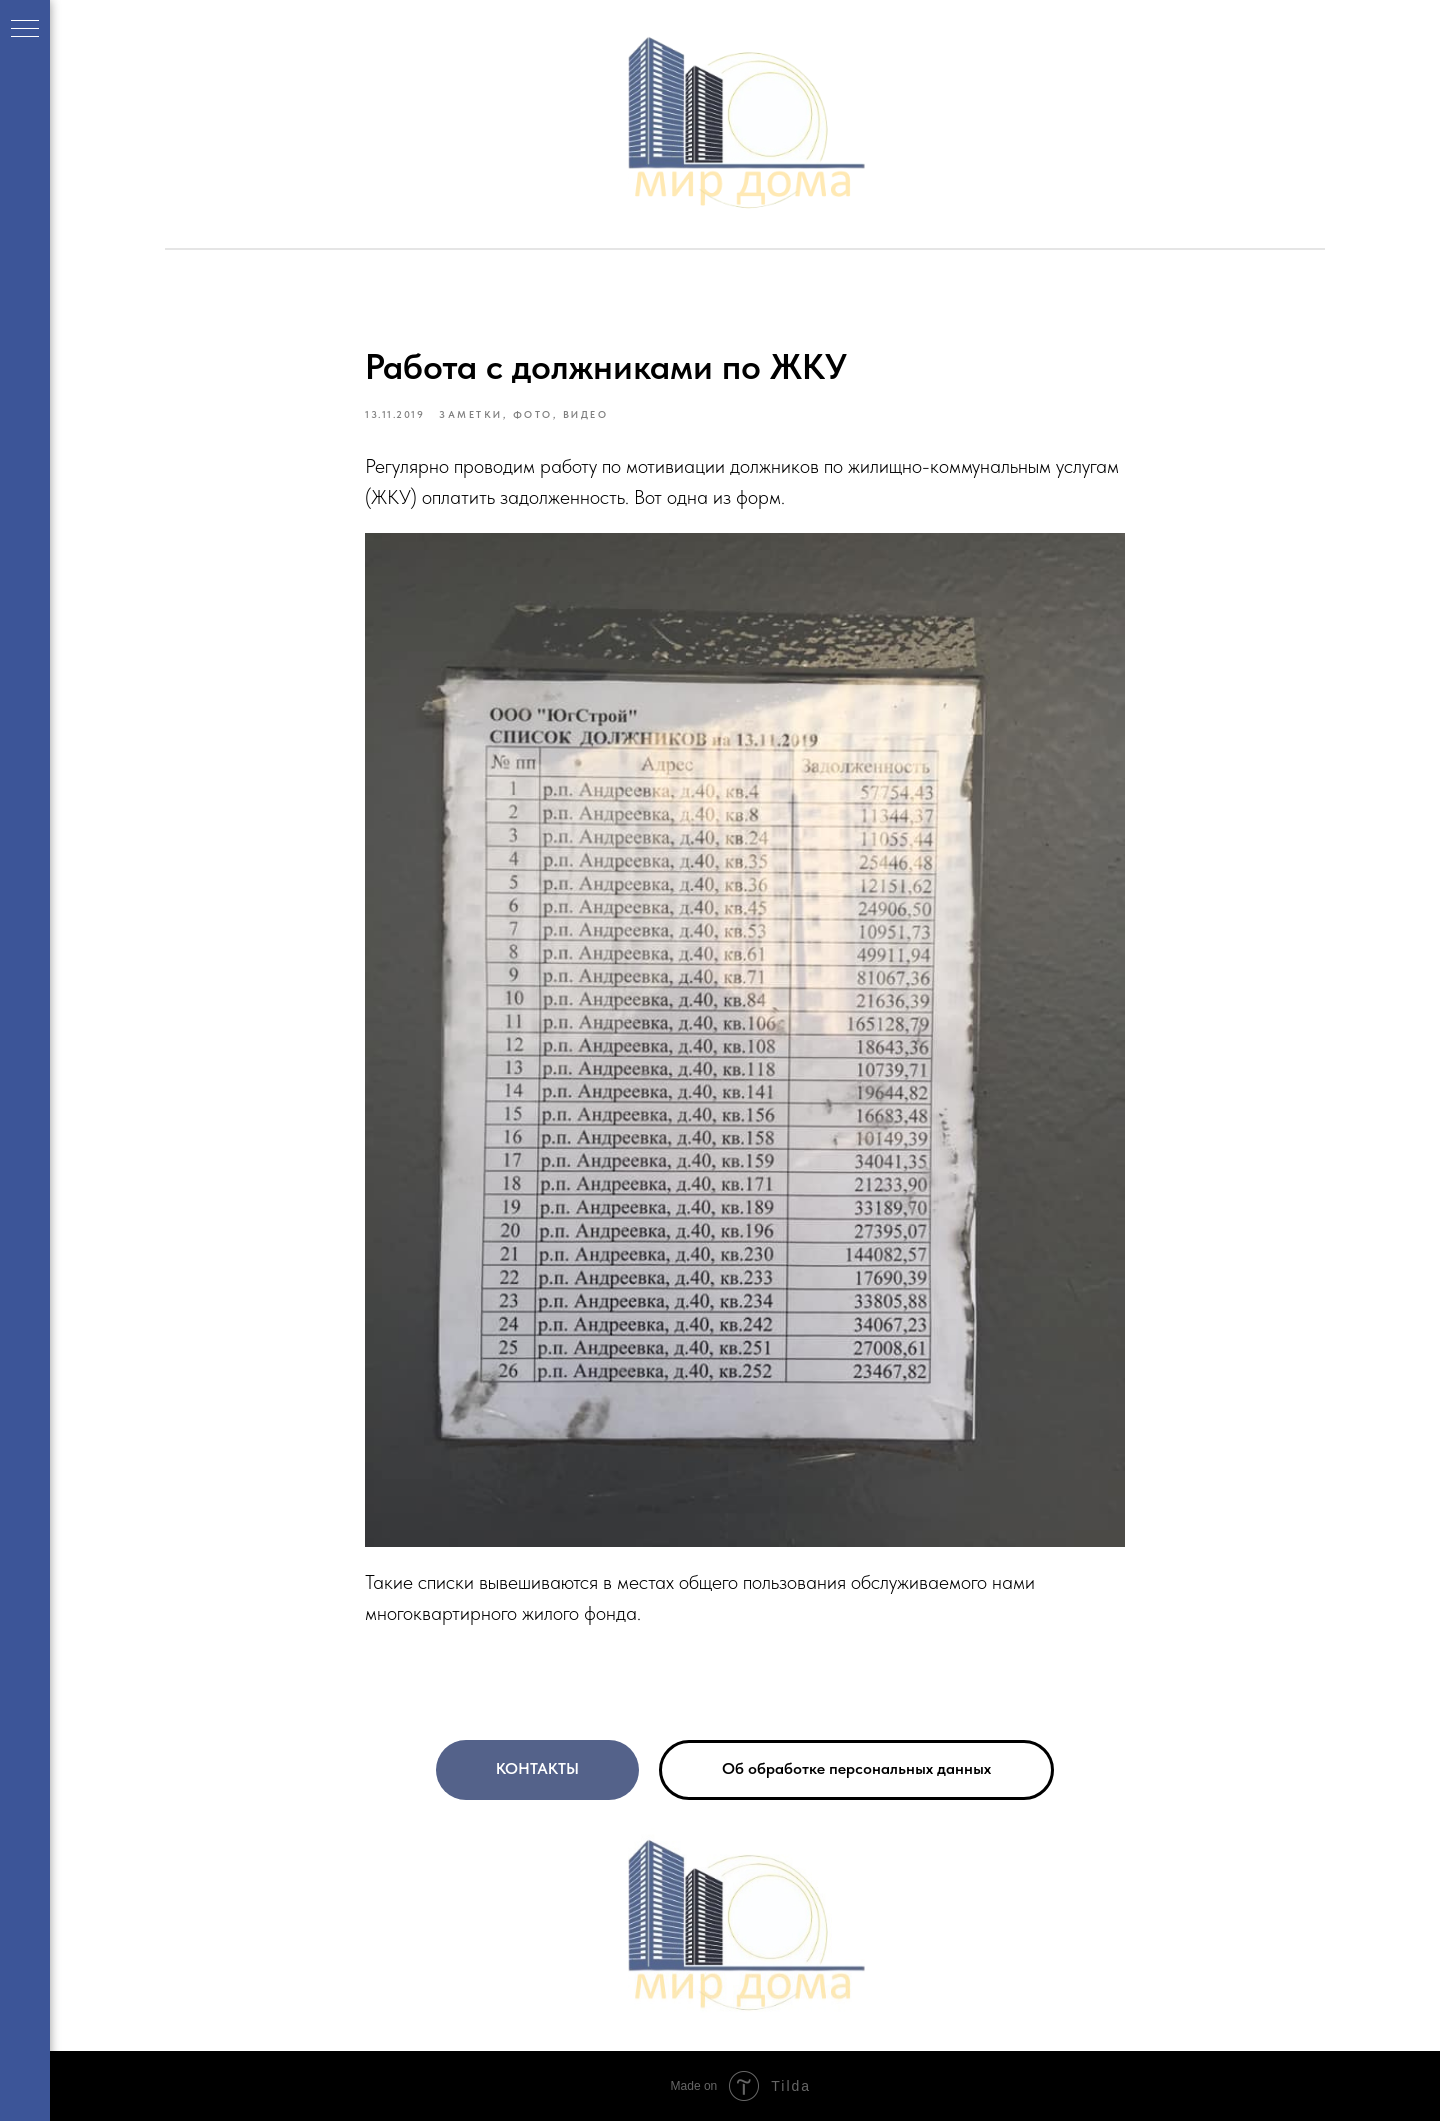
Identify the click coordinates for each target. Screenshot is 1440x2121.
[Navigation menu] (25, 30)
